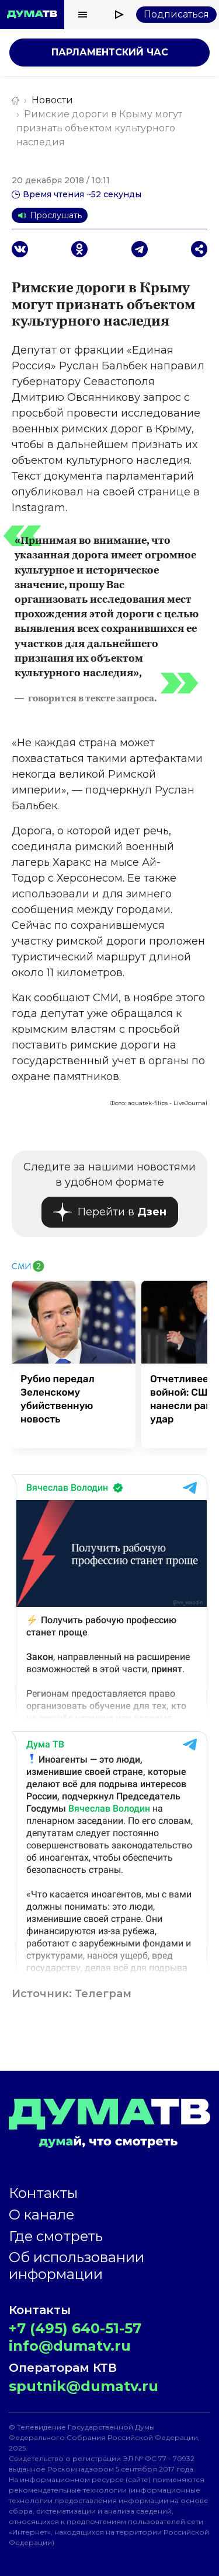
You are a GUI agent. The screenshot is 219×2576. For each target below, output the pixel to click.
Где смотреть (56, 2236)
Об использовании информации (76, 2266)
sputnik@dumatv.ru (83, 2386)
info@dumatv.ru (70, 2345)
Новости (52, 100)
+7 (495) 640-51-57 (75, 2328)
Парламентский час (109, 52)
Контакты (43, 2192)
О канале (41, 2214)
